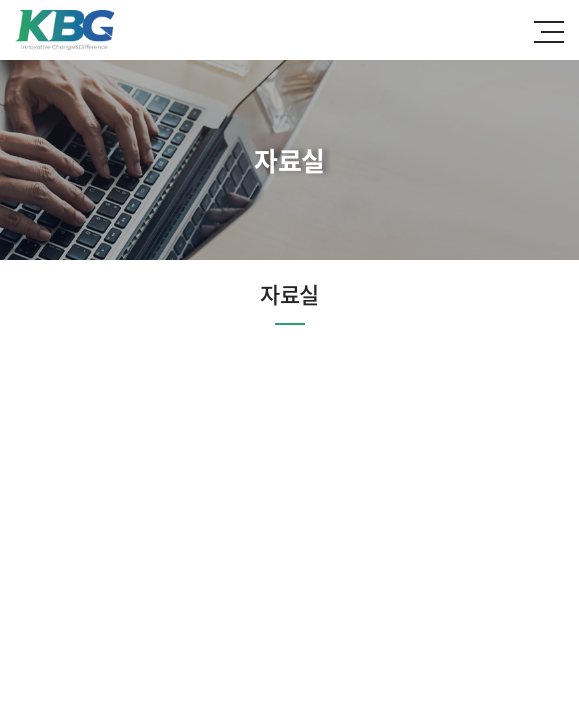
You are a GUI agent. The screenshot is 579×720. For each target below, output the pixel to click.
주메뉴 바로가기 (0, 0)
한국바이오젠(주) (64, 30)
